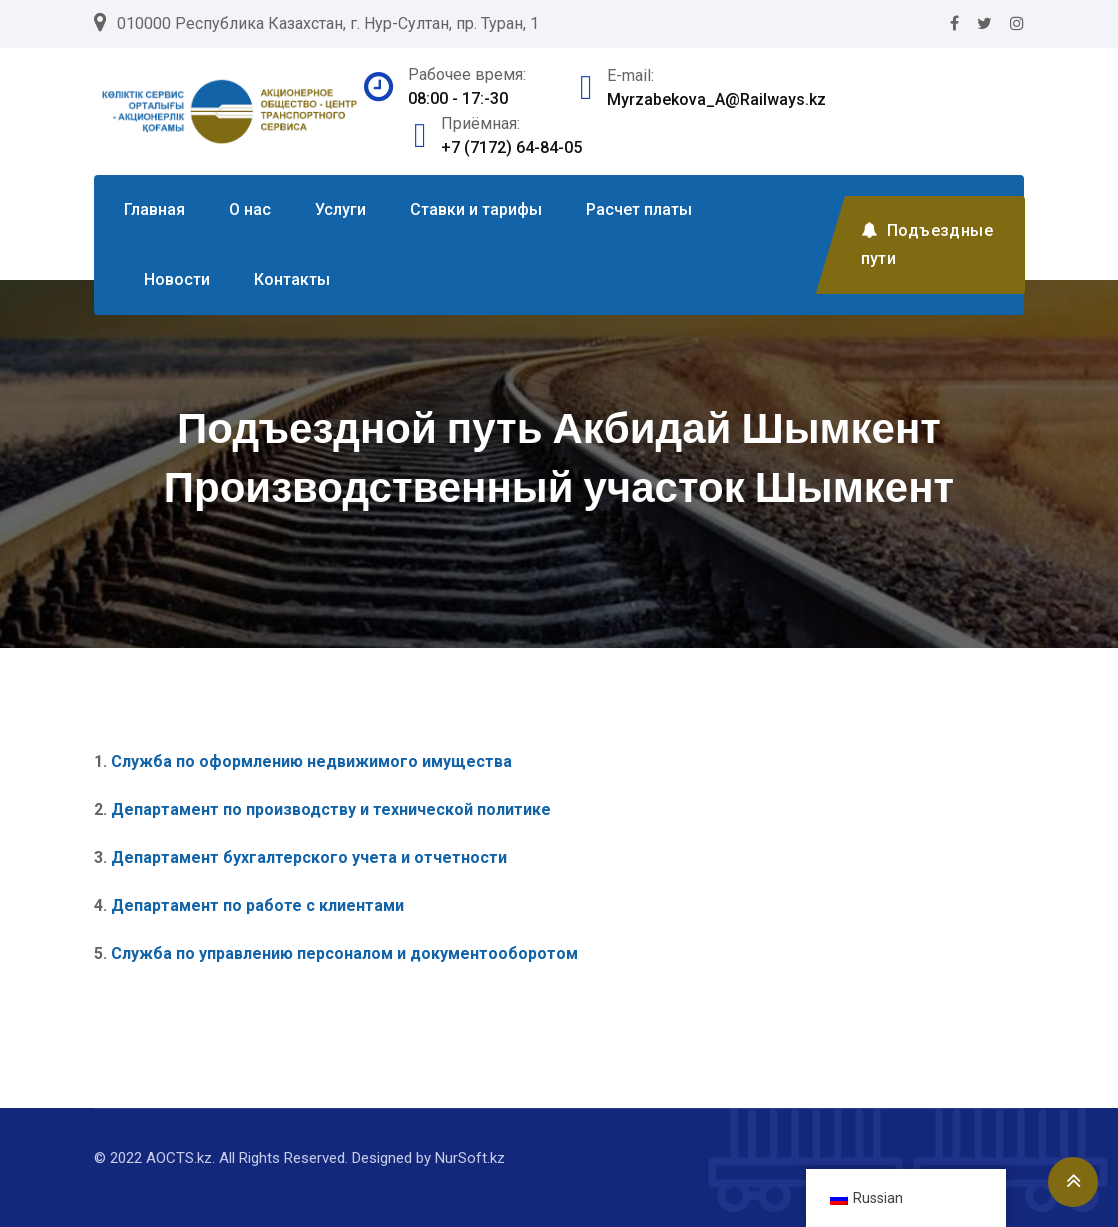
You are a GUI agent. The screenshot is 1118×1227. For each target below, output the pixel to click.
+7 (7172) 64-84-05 (511, 147)
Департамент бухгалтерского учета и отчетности (309, 857)
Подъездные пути (927, 244)
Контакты (292, 279)
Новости (177, 279)
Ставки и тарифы (476, 209)
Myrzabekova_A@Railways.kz (716, 99)
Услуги (340, 209)
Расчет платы (639, 209)
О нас (250, 209)
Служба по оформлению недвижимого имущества (311, 761)
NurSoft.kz (470, 1158)
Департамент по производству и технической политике (331, 809)
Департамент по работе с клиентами (257, 905)
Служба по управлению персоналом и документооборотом (346, 953)
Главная (154, 209)
